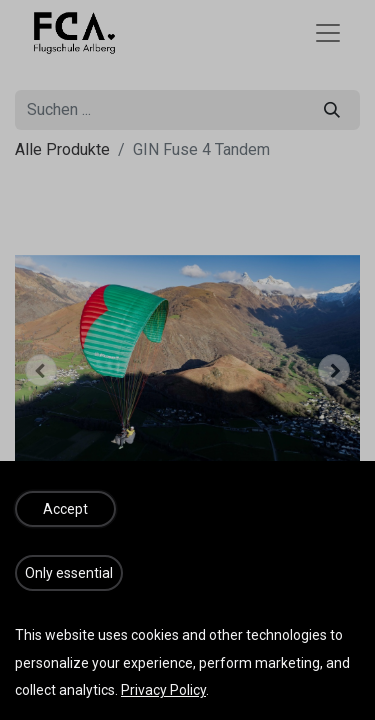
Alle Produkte (62, 149)
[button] (41, 370)
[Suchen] (332, 110)
